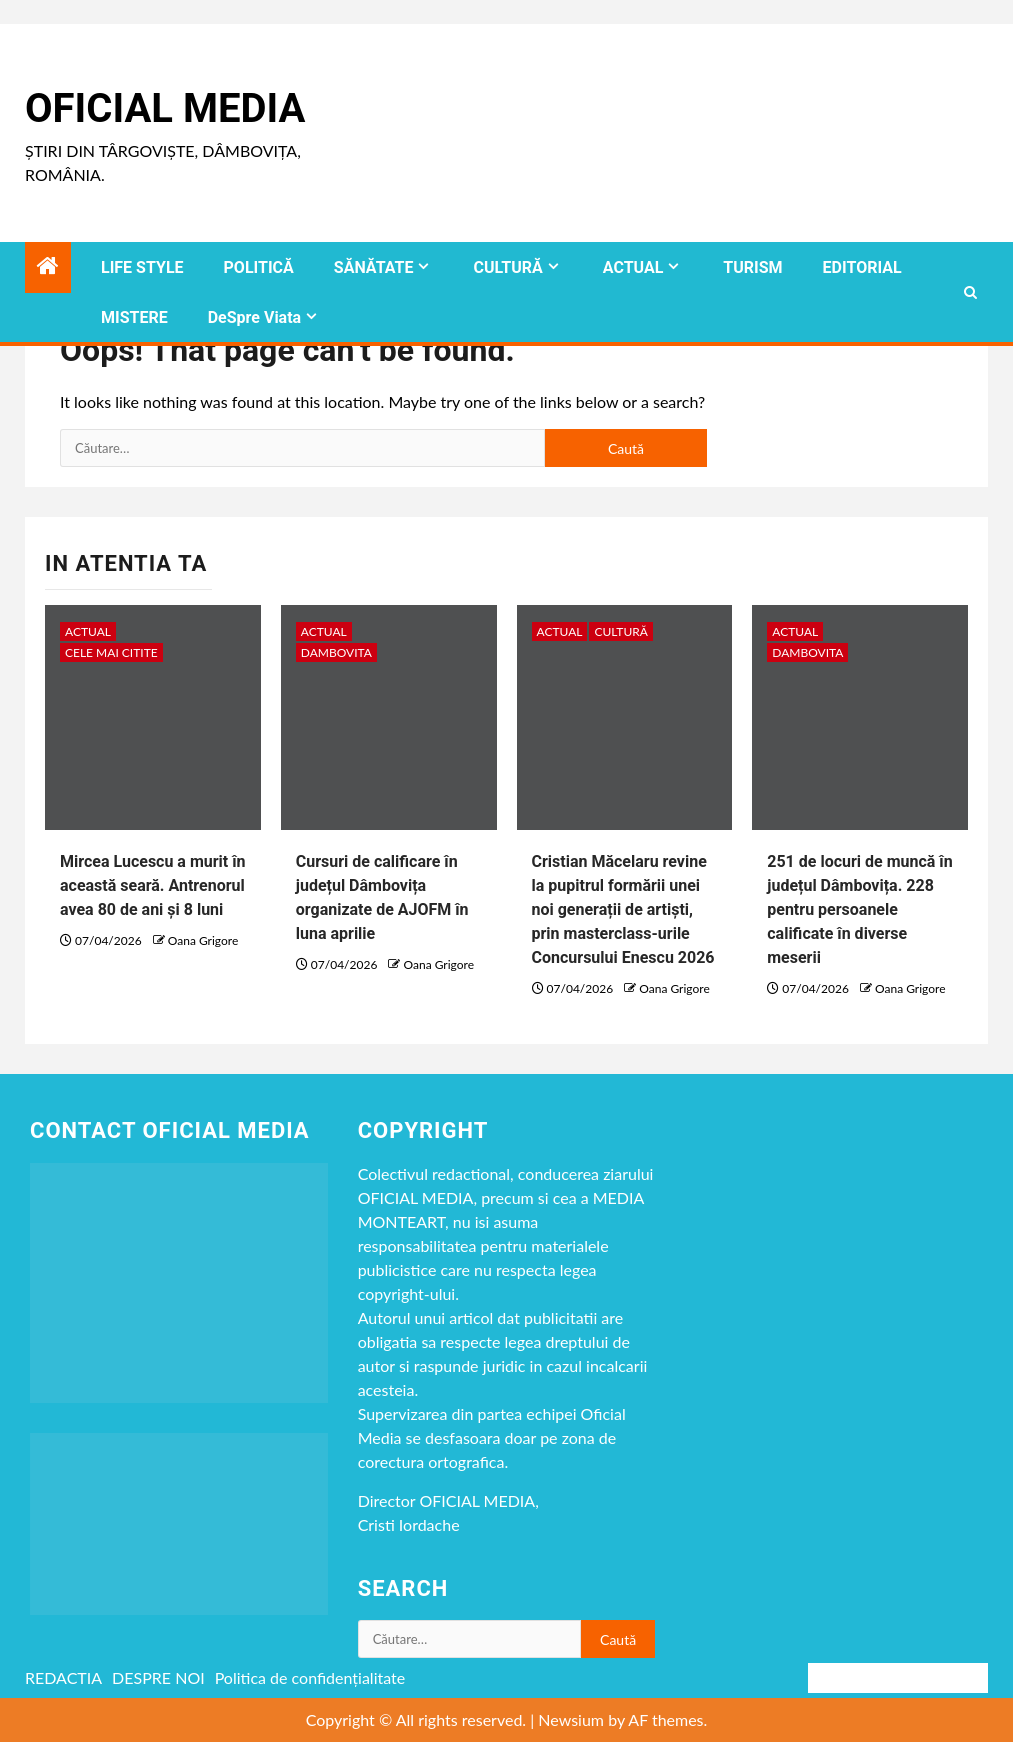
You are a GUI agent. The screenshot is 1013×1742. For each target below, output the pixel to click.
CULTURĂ (507, 267)
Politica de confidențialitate (310, 1677)
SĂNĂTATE (374, 267)
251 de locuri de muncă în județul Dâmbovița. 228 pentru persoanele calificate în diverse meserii (859, 909)
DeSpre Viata (254, 317)
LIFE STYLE (142, 267)
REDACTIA (63, 1677)
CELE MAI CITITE (111, 652)
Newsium (571, 1719)
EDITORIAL (862, 267)
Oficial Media (165, 108)
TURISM (752, 267)
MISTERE (134, 317)
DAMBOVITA (336, 652)
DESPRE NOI (158, 1677)
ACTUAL (633, 267)
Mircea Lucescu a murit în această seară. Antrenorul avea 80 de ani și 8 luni (153, 885)
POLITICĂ (259, 267)
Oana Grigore (203, 940)
